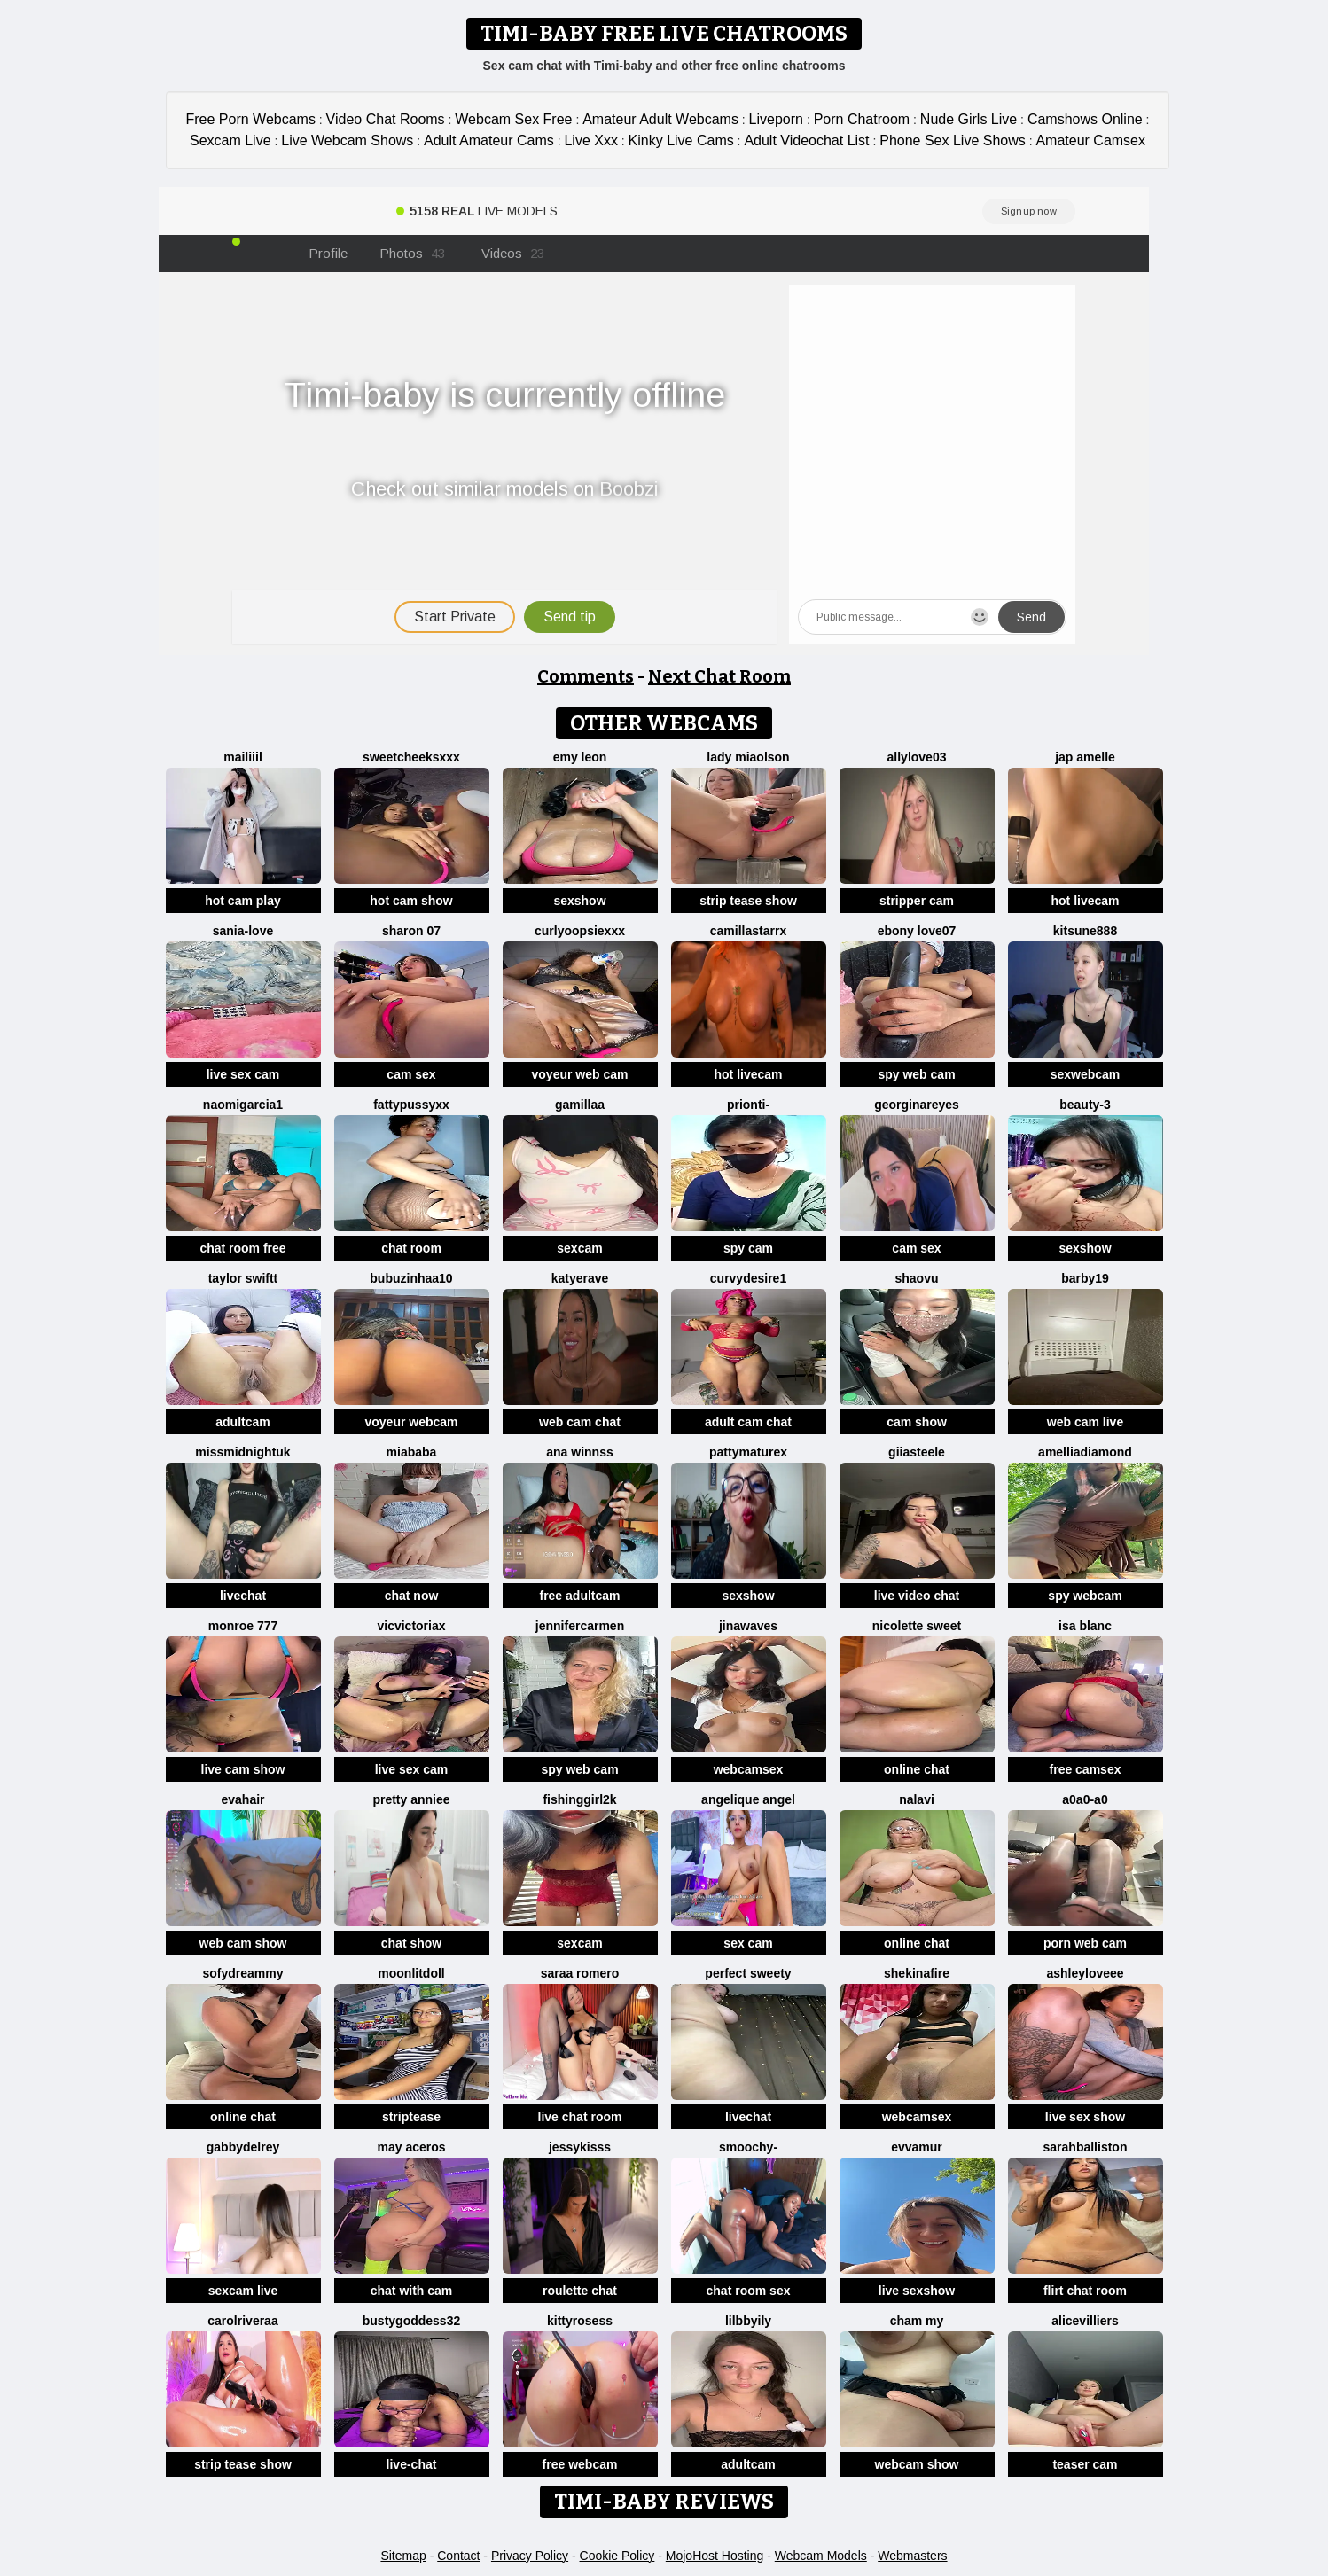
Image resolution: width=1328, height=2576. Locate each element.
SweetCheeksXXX (411, 757)
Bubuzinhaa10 (411, 1278)
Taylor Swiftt (243, 1278)
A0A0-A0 (1084, 1799)
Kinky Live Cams (681, 140)
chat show (411, 1943)
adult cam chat (748, 1422)
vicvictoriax (411, 1626)
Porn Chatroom (862, 119)
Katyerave (580, 1278)
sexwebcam (1086, 1074)
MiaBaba (412, 1452)
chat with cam (412, 2290)
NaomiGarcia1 (243, 1104)
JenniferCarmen (579, 1626)
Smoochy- (748, 2147)
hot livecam (1085, 901)
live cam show (243, 1769)
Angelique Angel (748, 1799)
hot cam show (411, 901)
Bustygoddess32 (411, 2321)
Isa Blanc (1085, 1626)
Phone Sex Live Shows (952, 140)
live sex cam (243, 1074)
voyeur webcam (410, 1422)
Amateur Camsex (1090, 140)
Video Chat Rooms (385, 119)
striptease (411, 2117)
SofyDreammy (242, 1973)
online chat (916, 1769)
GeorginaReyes (916, 1104)
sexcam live (243, 2290)
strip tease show (748, 901)
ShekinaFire (916, 1973)
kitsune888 (1085, 931)
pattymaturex (748, 1452)
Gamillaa (580, 1104)
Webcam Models (821, 2556)
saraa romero (580, 1973)
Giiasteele (916, 1452)
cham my (917, 2321)
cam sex (411, 1074)
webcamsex (749, 1769)
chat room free (242, 1248)
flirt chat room (1085, 2290)
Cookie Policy (617, 2556)
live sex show (1085, 2117)
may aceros (411, 2147)
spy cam (748, 1248)
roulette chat (580, 2290)
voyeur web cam (580, 1074)
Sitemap (403, 2556)
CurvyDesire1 (748, 1278)
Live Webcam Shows (347, 140)
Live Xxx (590, 140)
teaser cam (1084, 2464)
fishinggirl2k (579, 1799)
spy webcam (1084, 1596)
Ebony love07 (917, 931)
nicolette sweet (916, 1626)
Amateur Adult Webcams (660, 119)
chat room (411, 1248)
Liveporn (776, 119)
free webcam (580, 2464)
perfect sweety (748, 1973)
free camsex (1085, 1769)
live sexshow (917, 2290)
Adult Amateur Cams (489, 140)
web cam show (243, 1943)
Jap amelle (1085, 757)
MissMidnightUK (242, 1452)
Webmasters (912, 2556)
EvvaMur (916, 2147)
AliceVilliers (1085, 2321)
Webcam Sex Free (513, 119)
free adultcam (579, 1596)
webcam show (917, 2464)
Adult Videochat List (806, 140)
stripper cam (916, 901)
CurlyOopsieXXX (580, 931)
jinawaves (748, 1626)
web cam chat (580, 1422)
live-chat (412, 2464)
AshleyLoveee (1084, 1973)
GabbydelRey (243, 2147)
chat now (412, 1596)
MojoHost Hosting (715, 2556)
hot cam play (243, 901)
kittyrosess (580, 2321)
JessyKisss (580, 2147)
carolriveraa (242, 2321)
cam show (917, 1422)
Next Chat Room (719, 676)
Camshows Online (1085, 119)
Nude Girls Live (968, 119)
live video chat (916, 1596)
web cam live (1085, 1422)
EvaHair (242, 1799)
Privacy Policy (529, 2556)
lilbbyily (748, 2321)
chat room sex (749, 2290)
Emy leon (580, 757)
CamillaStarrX (748, 931)
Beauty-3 (1085, 1104)
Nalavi (916, 1799)
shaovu (916, 1278)
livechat (243, 1596)
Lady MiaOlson (748, 757)
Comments (585, 676)
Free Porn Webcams (251, 119)
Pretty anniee (410, 1799)
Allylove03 (917, 757)
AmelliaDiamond (1085, 1452)
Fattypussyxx (411, 1104)
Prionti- (748, 1104)
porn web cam (1085, 1943)
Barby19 (1085, 1278)
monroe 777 (243, 1626)
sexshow (579, 901)
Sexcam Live (230, 140)
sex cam (747, 1943)
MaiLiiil (242, 757)
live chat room (580, 2117)
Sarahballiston (1085, 2147)
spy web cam (916, 1074)
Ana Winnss (579, 1452)
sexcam (579, 1248)
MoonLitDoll (411, 1973)
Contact (458, 2556)
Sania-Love (243, 931)
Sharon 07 (411, 931)
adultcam (242, 1422)
